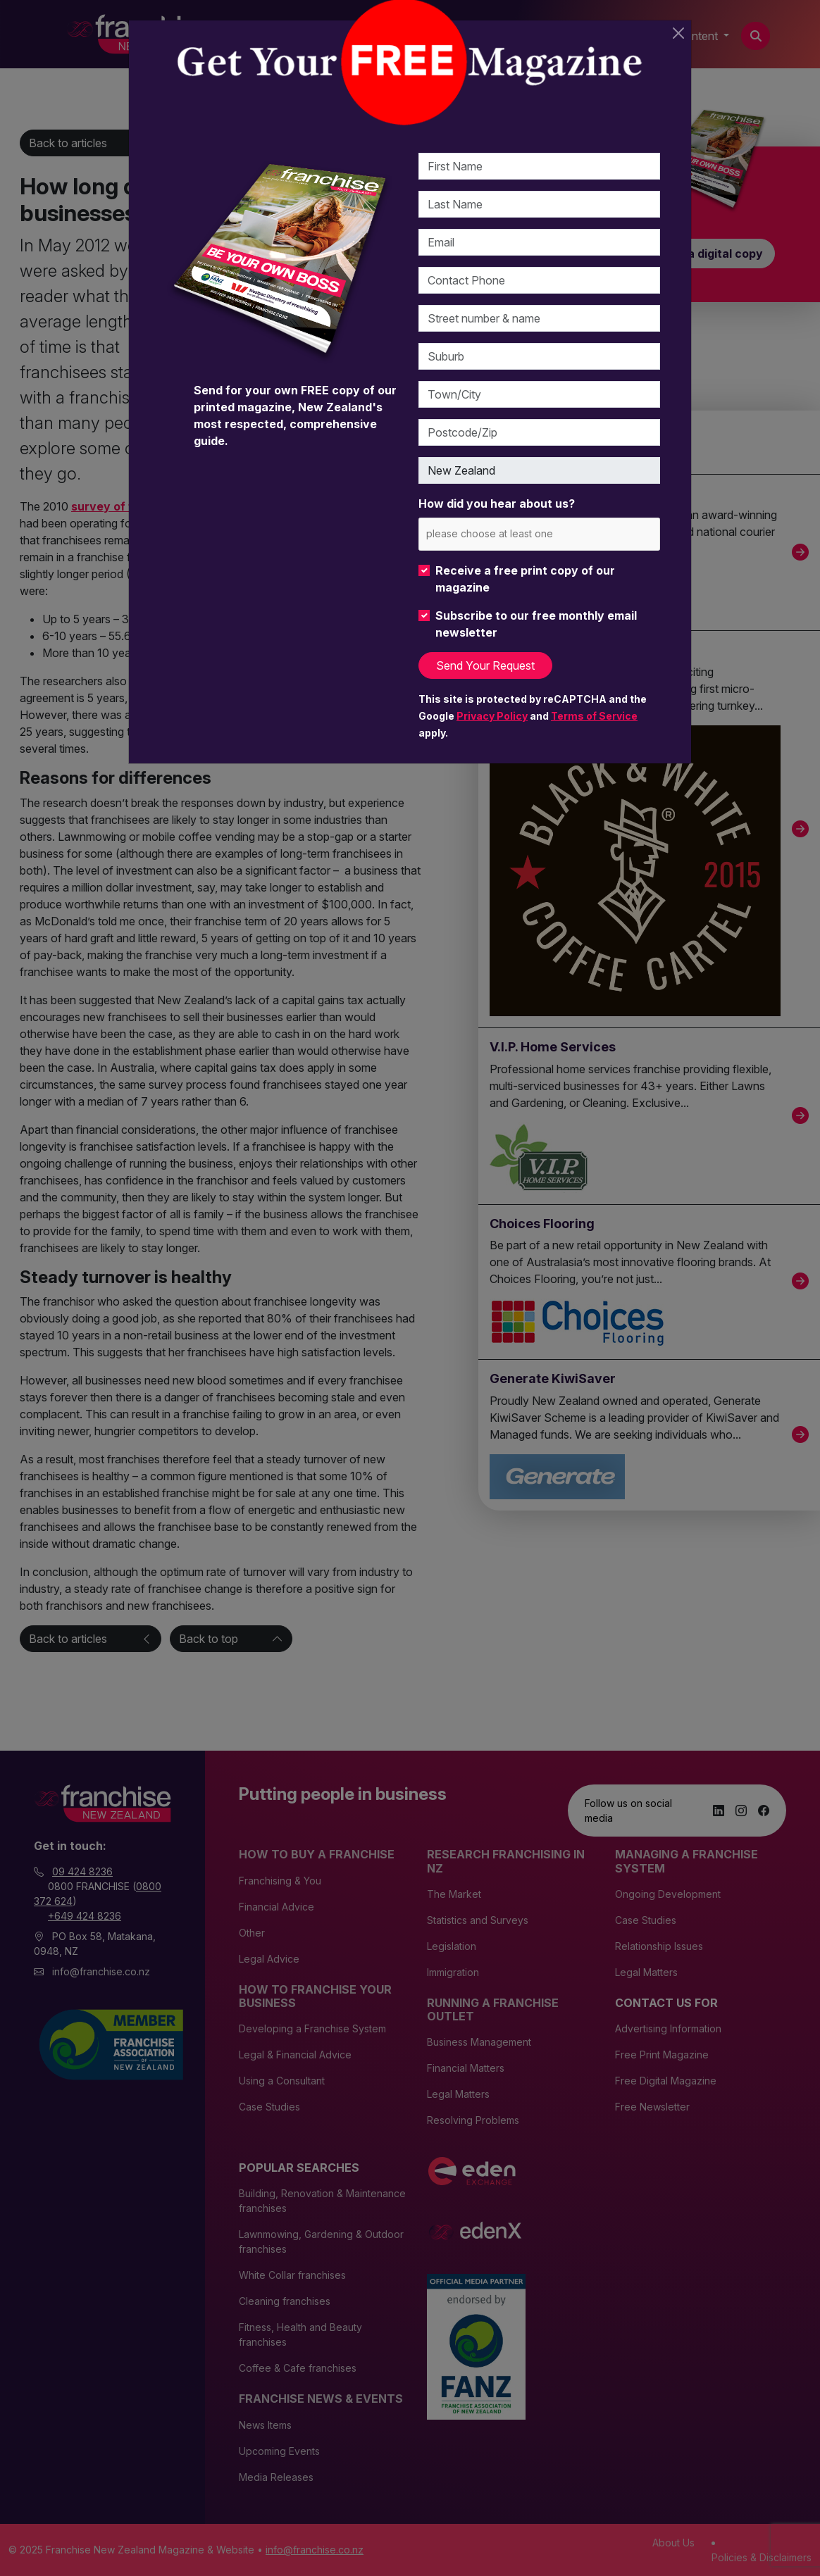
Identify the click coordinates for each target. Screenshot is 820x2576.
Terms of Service (594, 716)
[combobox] (539, 534)
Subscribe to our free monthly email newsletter (536, 623)
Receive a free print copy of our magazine (525, 578)
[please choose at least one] (510, 533)
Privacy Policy (492, 716)
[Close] (678, 33)
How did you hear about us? (496, 503)
